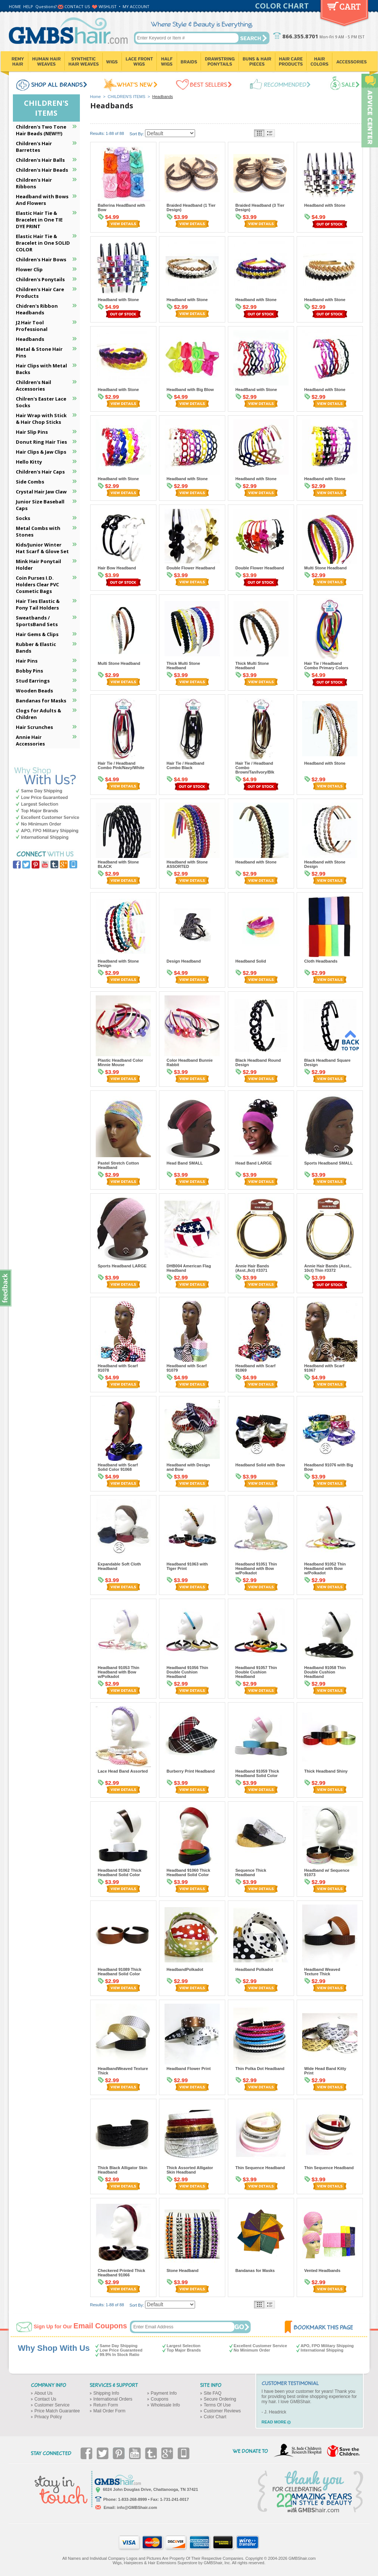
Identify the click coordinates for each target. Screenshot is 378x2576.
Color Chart (215, 2416)
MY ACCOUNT (136, 6)
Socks (23, 518)
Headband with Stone (325, 205)
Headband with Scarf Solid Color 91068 (118, 1467)
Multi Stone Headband (325, 568)
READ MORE (274, 2422)
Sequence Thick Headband (251, 1872)
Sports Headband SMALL (328, 1163)
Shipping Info (106, 2393)
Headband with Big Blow (190, 389)
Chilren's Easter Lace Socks (41, 402)
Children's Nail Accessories (33, 385)
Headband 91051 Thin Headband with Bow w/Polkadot (256, 1568)
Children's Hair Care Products (40, 292)
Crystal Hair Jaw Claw (41, 491)
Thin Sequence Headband (260, 2167)
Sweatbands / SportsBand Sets (37, 621)
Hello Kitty (29, 461)
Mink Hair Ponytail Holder (38, 564)
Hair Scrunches (34, 727)
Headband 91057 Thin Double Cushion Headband (256, 1672)
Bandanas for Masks (255, 2270)
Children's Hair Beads (42, 170)
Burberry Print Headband (191, 1771)
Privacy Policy (48, 2416)
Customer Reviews (222, 2410)
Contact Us (45, 2399)
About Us (44, 2393)
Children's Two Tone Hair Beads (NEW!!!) (41, 130)
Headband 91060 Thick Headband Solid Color (189, 1872)
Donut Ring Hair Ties (41, 442)
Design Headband (184, 961)
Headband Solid (251, 961)
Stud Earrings (33, 680)
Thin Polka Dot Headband (260, 2068)
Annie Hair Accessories (30, 740)
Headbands (30, 339)
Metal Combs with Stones (38, 531)
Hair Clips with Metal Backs (41, 369)
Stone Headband (183, 2270)
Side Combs (30, 481)
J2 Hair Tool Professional (31, 325)
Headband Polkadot (254, 1969)
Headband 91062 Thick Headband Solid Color (120, 1872)
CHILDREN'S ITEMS (126, 96)
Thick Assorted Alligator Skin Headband (190, 2169)
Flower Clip (29, 269)
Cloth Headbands (321, 961)
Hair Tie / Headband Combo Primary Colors (326, 665)
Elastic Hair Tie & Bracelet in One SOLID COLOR (43, 243)
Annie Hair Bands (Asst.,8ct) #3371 (252, 1268)
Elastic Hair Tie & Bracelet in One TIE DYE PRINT (39, 220)
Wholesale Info (165, 2405)
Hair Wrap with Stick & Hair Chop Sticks (41, 418)
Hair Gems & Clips (37, 634)
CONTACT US (77, 6)
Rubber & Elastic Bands (36, 647)
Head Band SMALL (185, 1163)
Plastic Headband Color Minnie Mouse (120, 1062)
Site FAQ (213, 2393)
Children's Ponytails (40, 279)
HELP (28, 6)
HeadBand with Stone (256, 389)
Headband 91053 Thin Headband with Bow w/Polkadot (118, 1672)
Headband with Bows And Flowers (42, 199)
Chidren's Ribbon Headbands (37, 309)
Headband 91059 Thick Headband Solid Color (257, 1773)
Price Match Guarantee (57, 2410)
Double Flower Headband (191, 568)
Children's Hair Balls (40, 160)
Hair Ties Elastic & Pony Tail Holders (38, 604)
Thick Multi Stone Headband (183, 665)
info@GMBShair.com (137, 2507)
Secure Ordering (220, 2399)
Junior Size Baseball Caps (40, 505)
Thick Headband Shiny (326, 1771)
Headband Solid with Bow (260, 1465)
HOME (15, 6)
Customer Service (52, 2405)
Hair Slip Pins (32, 432)
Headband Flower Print (189, 2068)
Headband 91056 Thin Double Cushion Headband (187, 1672)
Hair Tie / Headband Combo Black (186, 765)
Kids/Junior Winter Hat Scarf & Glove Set (42, 548)
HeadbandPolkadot (185, 1969)
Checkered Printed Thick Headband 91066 (121, 2272)
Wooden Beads (34, 690)
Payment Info (164, 2393)
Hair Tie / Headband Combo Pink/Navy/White (121, 765)
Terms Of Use (217, 2405)
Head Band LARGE (254, 1163)
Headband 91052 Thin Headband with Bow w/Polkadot (325, 1568)
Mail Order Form (109, 2410)
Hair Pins (27, 660)
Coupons (160, 2399)
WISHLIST (108, 6)
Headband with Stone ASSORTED (187, 864)
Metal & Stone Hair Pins (39, 352)
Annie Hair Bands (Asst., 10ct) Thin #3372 (327, 1268)
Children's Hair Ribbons (34, 183)
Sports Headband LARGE (122, 1266)
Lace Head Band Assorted (123, 1771)
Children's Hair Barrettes (34, 146)
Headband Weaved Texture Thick (322, 1971)
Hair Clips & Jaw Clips (41, 451)
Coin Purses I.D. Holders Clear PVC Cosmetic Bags (37, 584)
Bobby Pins (29, 670)
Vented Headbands (322, 2270)
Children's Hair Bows (41, 259)
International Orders (113, 2399)
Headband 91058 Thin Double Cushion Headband (325, 1672)
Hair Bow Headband (117, 568)
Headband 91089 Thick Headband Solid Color (120, 1971)
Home (95, 96)
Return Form (105, 2405)
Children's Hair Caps (40, 471)
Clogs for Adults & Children (38, 713)
